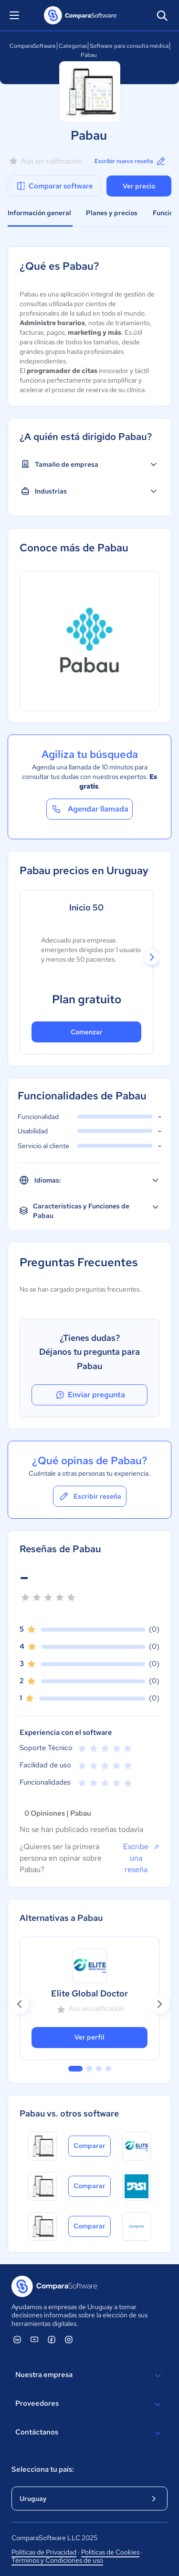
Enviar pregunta (89, 1395)
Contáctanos (89, 2433)
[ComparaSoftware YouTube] (34, 2339)
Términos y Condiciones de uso (57, 2560)
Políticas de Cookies (110, 2552)
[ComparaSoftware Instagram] (68, 2339)
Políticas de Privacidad (43, 2552)
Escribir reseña (89, 1496)
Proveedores (89, 2404)
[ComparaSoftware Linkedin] (17, 2339)
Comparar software (54, 186)
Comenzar (87, 1032)
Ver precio (139, 186)
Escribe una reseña (141, 1857)
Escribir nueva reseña (131, 161)
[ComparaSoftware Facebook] (51, 2339)
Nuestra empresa (89, 2375)
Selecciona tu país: (42, 2469)
